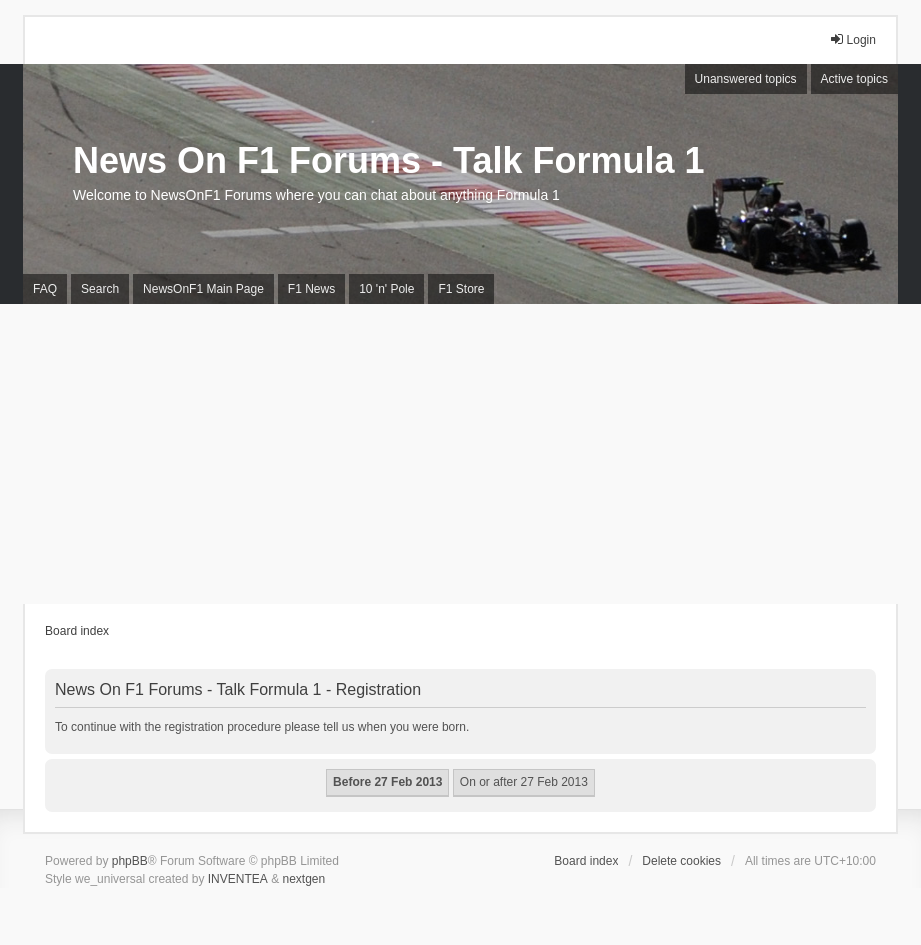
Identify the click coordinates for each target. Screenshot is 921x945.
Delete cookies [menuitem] (681, 861)
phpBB (130, 861)
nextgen (303, 879)
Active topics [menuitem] (854, 79)
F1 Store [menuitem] (461, 289)
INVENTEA (238, 879)
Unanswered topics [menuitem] (746, 79)
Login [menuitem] (852, 39)
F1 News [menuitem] (311, 289)
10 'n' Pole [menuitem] (386, 289)
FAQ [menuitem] (45, 289)
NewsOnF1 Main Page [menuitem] (203, 289)
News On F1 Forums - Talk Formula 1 (388, 160)
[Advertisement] (460, 454)
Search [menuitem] (100, 289)
